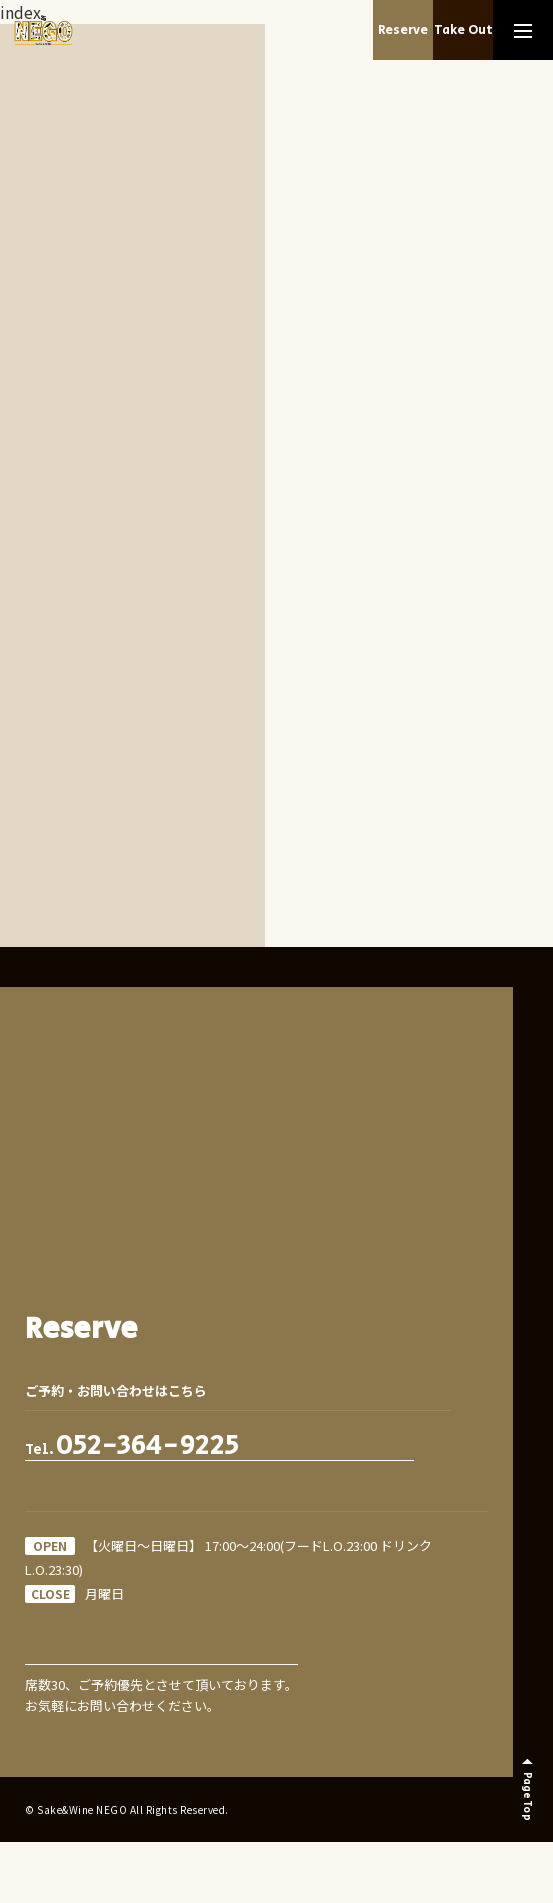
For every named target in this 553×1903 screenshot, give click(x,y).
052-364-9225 (147, 1446)
